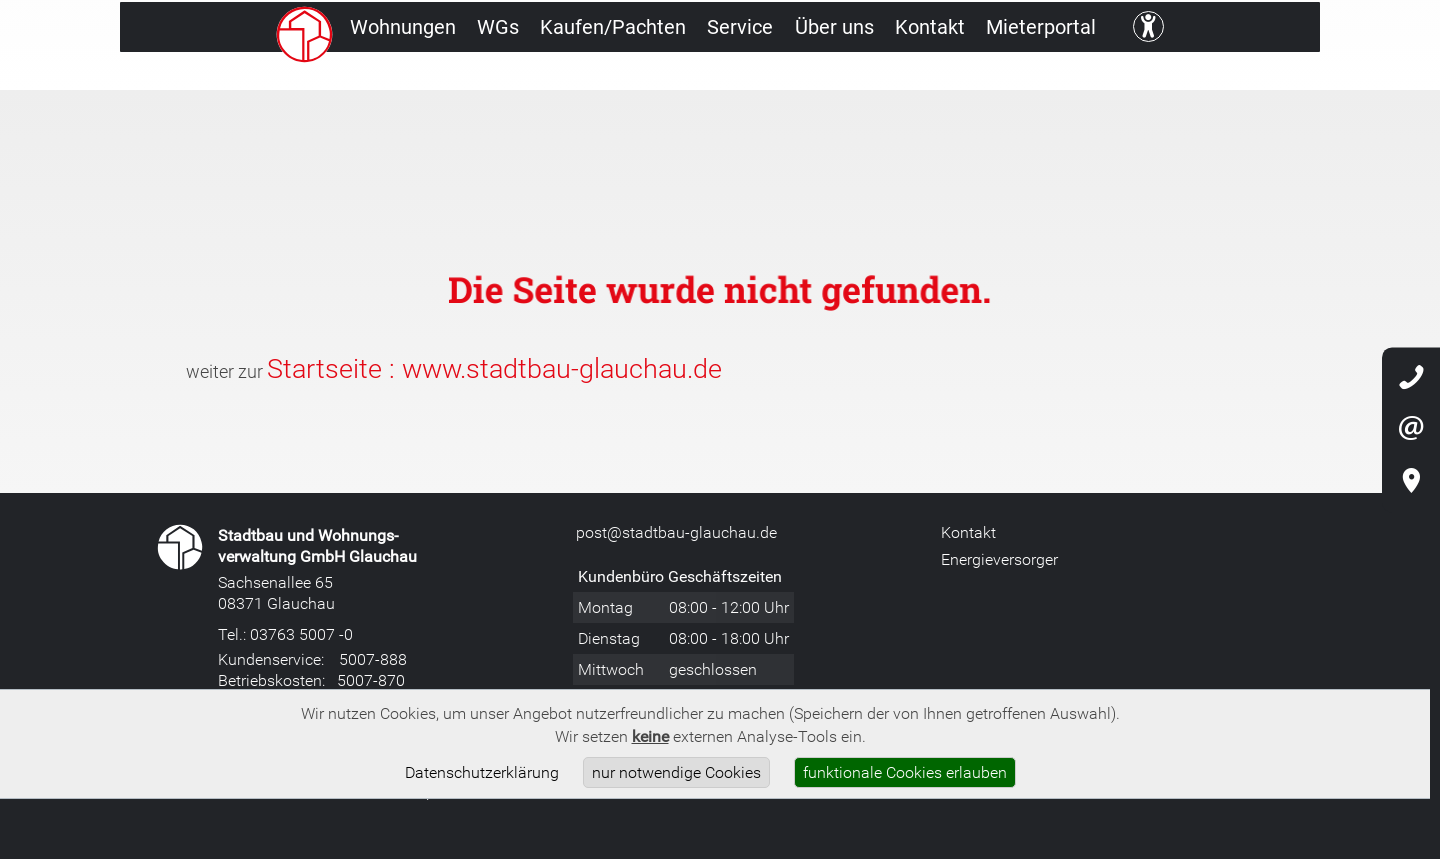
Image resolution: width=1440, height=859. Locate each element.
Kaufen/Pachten (617, 74)
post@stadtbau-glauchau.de (676, 532)
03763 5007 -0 (301, 634)
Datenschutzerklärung (482, 772)
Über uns (879, 74)
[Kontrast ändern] (1246, 75)
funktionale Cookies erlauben (905, 772)
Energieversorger (999, 559)
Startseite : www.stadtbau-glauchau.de (494, 367)
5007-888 (373, 659)
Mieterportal (1128, 74)
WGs (481, 74)
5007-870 (371, 680)
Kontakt (996, 74)
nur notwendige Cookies (676, 772)
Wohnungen (365, 74)
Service (765, 74)
